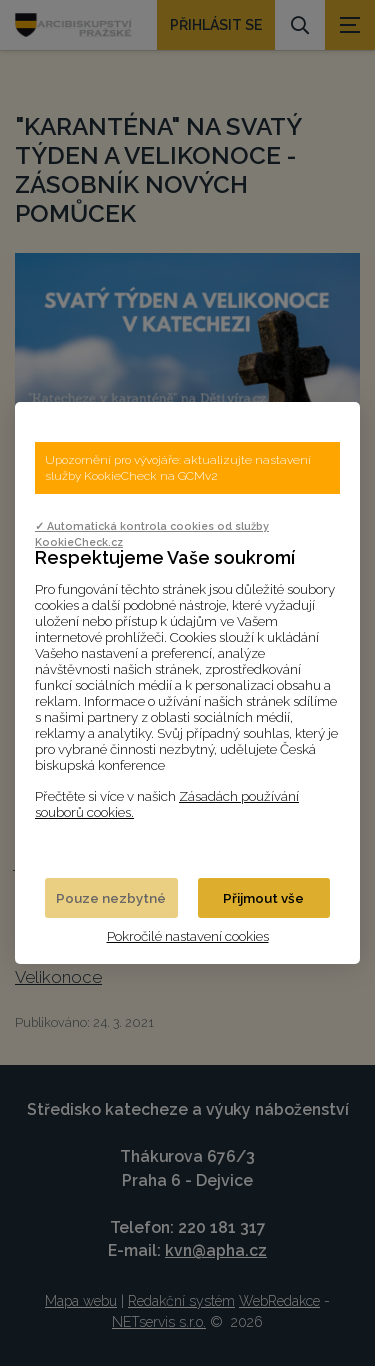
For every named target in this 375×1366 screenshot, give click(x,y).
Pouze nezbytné (111, 898)
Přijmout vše (263, 898)
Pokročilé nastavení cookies (188, 936)
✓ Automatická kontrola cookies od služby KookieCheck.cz (152, 534)
